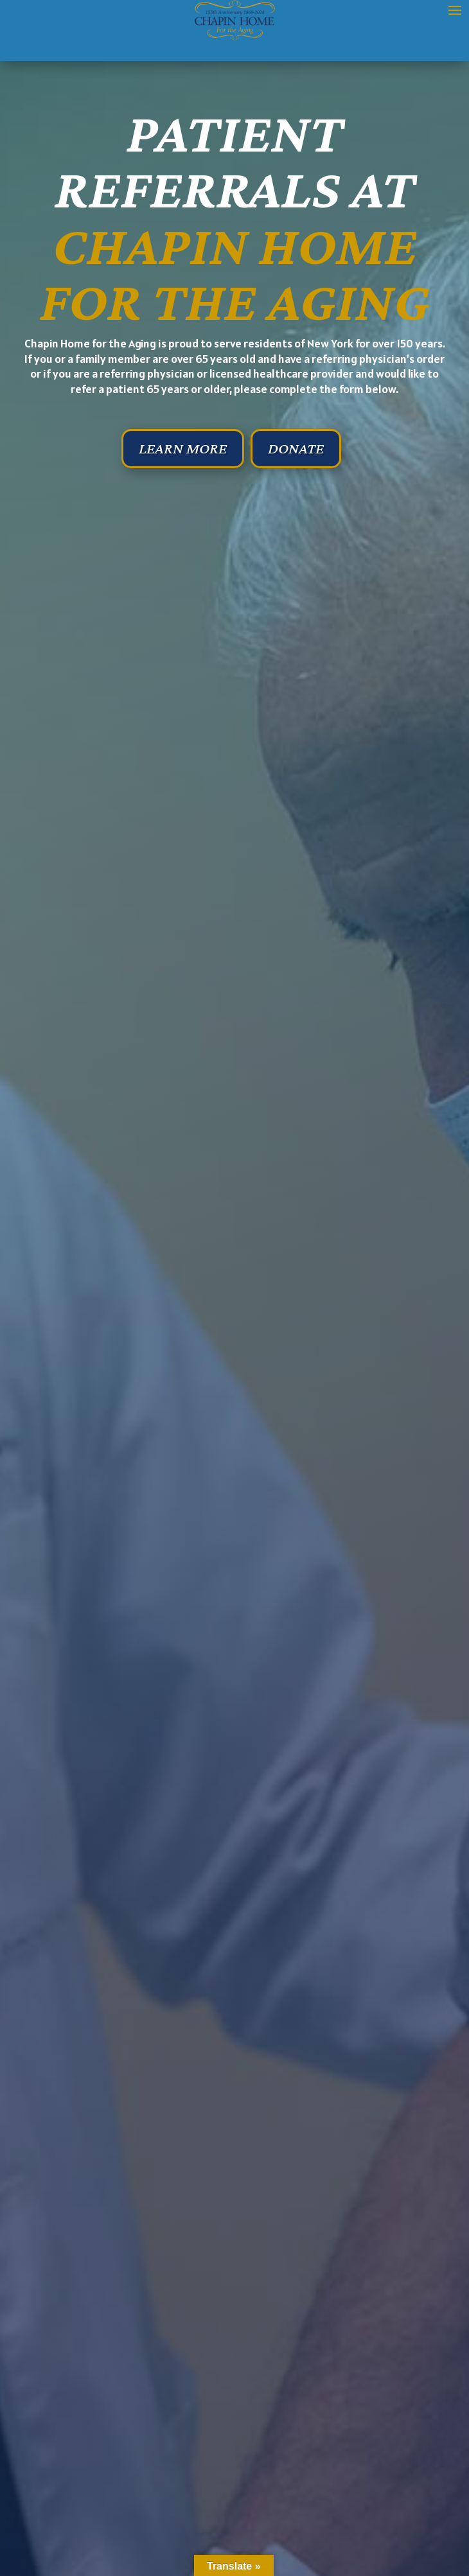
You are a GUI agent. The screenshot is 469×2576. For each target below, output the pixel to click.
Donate (296, 448)
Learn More (183, 448)
